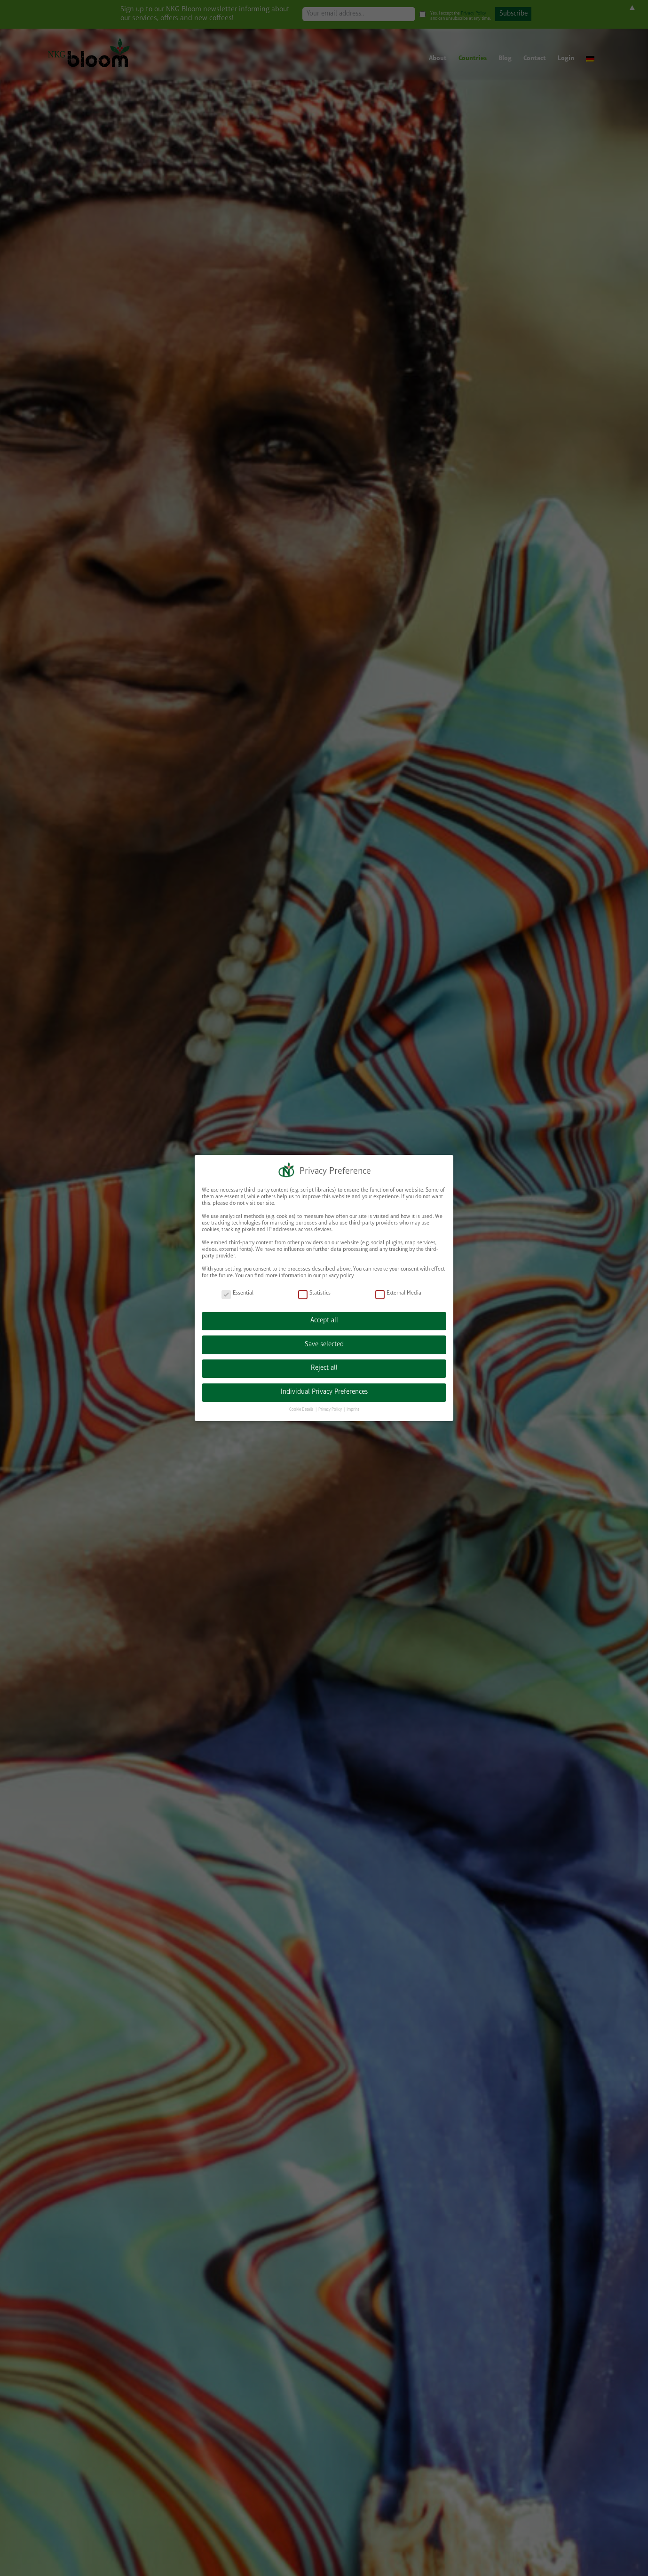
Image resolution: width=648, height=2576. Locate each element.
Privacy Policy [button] (330, 1409)
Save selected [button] (324, 1344)
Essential (237, 1293)
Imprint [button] (353, 1409)
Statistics (314, 1293)
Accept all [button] (324, 1320)
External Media (398, 1293)
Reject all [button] (324, 1368)
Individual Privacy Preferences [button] (324, 1392)
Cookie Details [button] (302, 1409)
